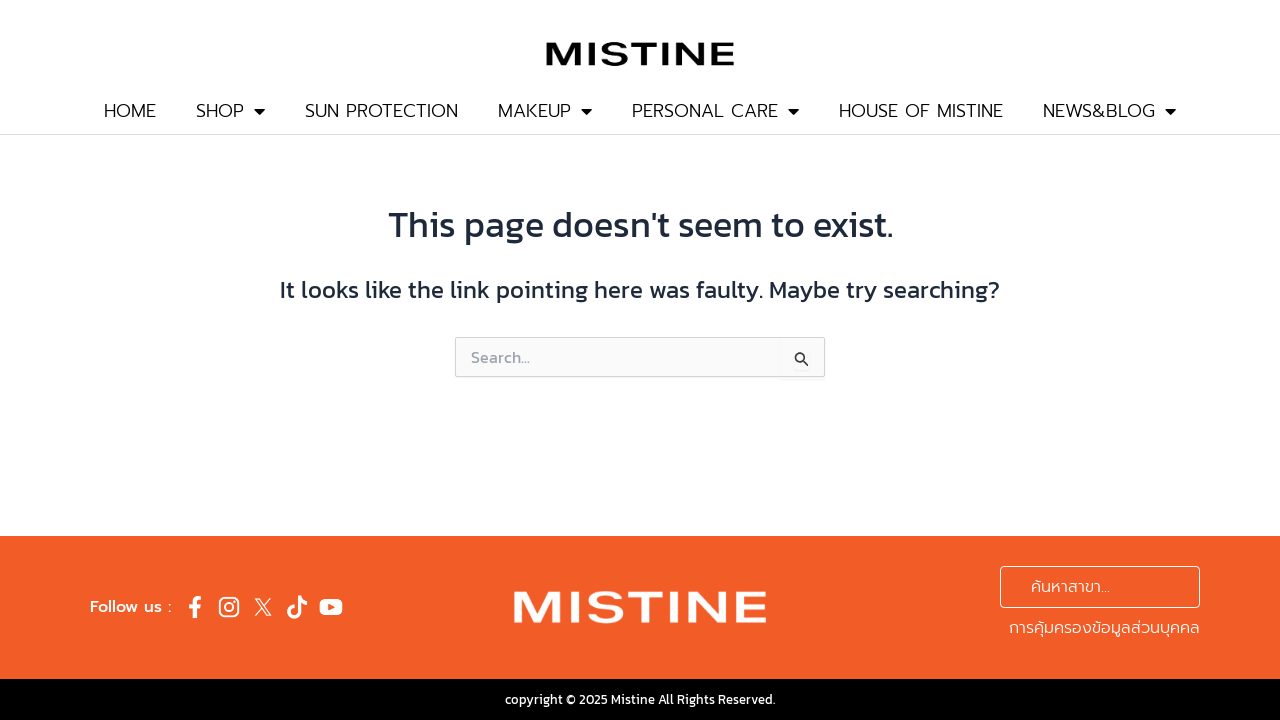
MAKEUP (545, 111)
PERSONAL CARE (715, 111)
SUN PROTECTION (381, 111)
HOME (130, 111)
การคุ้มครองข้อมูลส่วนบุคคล (1104, 628)
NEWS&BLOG (1109, 111)
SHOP (230, 111)
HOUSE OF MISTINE (921, 111)
